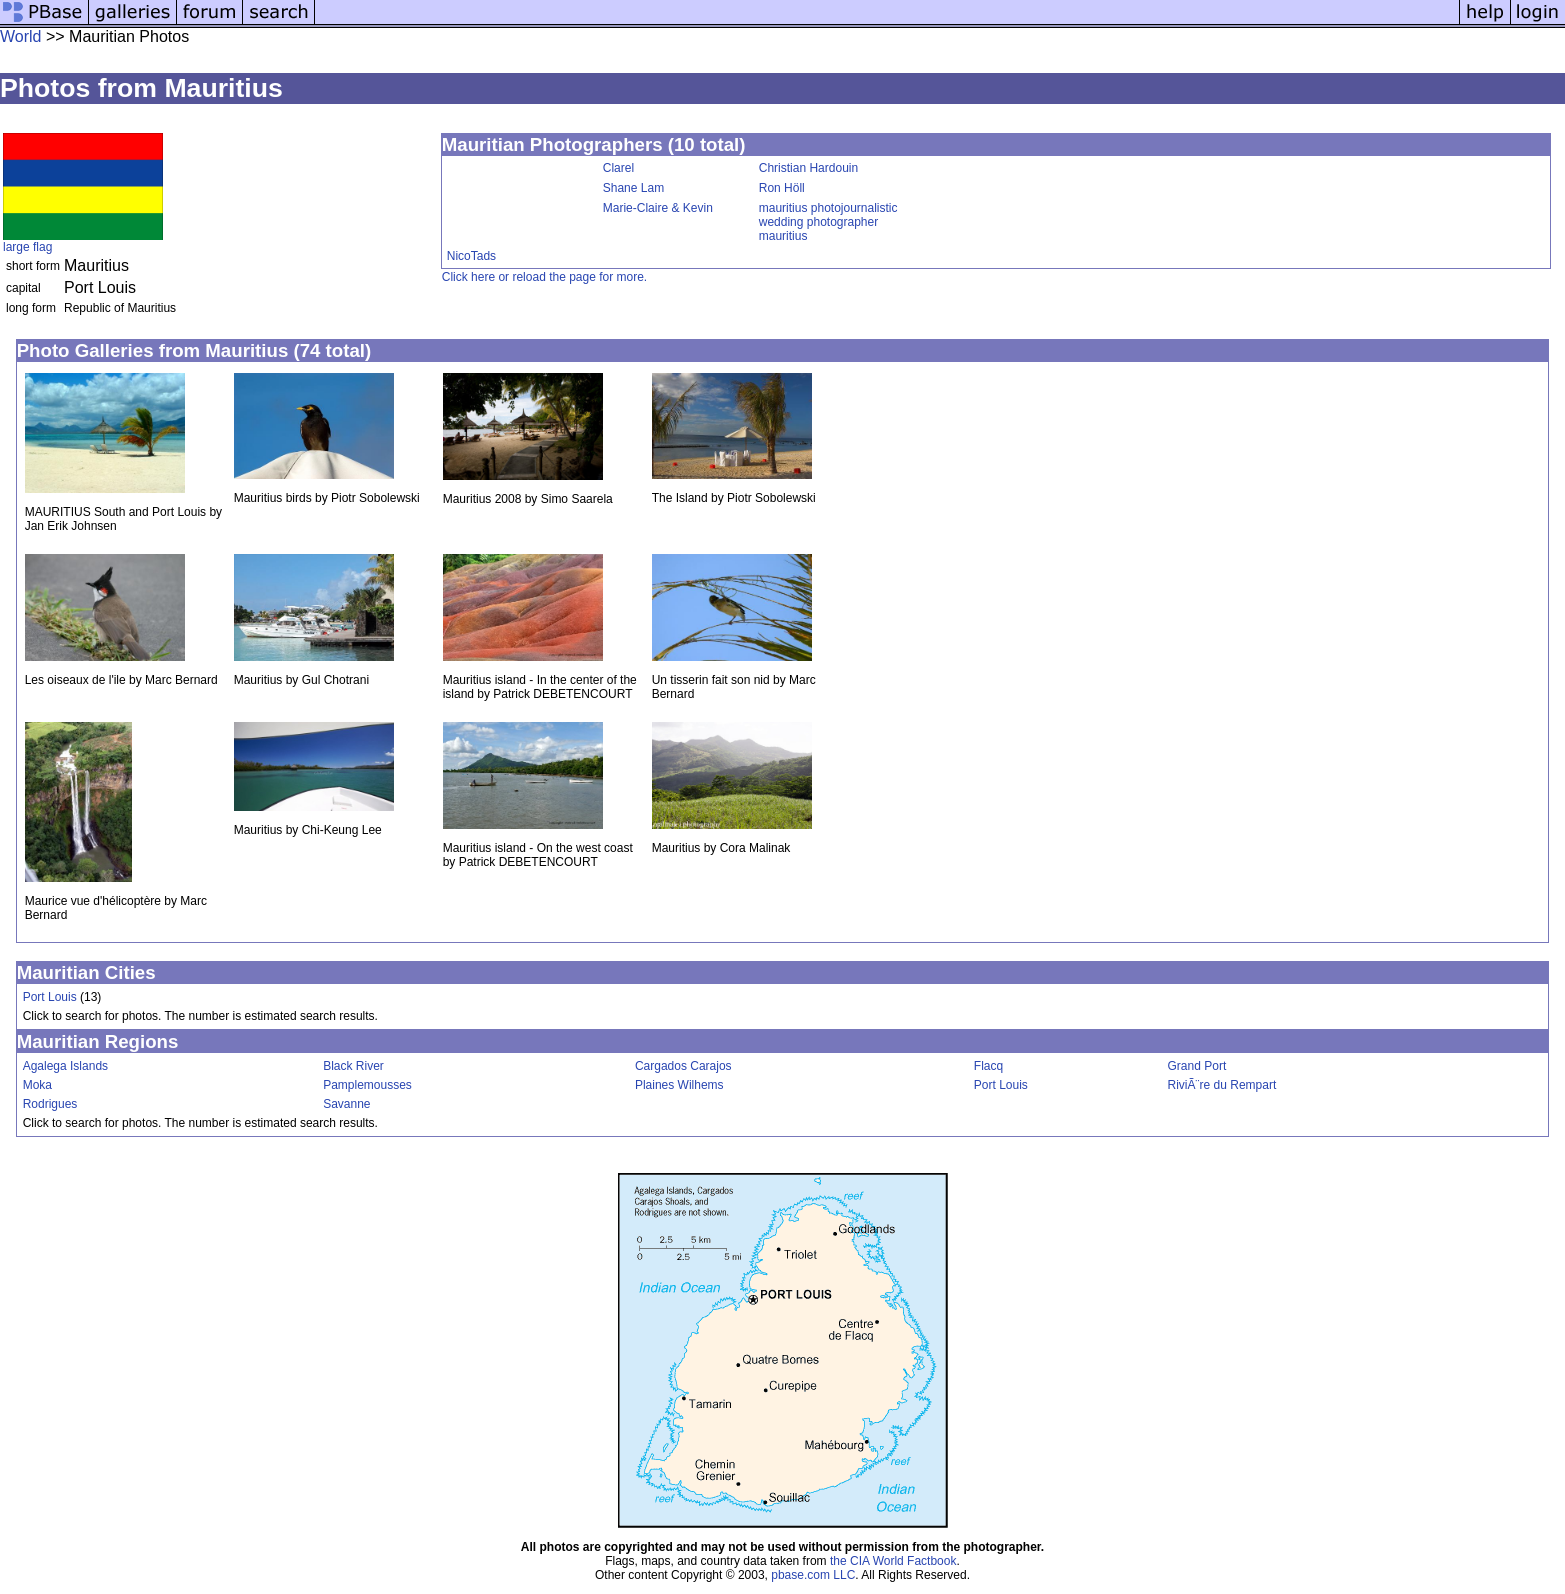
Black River (353, 1066)
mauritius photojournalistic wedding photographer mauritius (828, 222)
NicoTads (471, 256)
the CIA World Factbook (893, 1561)
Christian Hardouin (808, 168)
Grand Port (1197, 1066)
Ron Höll (782, 188)
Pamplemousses (367, 1085)
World (21, 36)
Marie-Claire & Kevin (658, 208)
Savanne (346, 1104)
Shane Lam (633, 188)
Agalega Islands (65, 1066)
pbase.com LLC (813, 1575)
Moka (37, 1085)
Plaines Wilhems (679, 1085)
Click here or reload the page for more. (544, 277)
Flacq (988, 1066)
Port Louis (50, 997)
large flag (27, 247)
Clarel (618, 168)
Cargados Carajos (683, 1066)
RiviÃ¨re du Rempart (1222, 1085)
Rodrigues (50, 1104)
